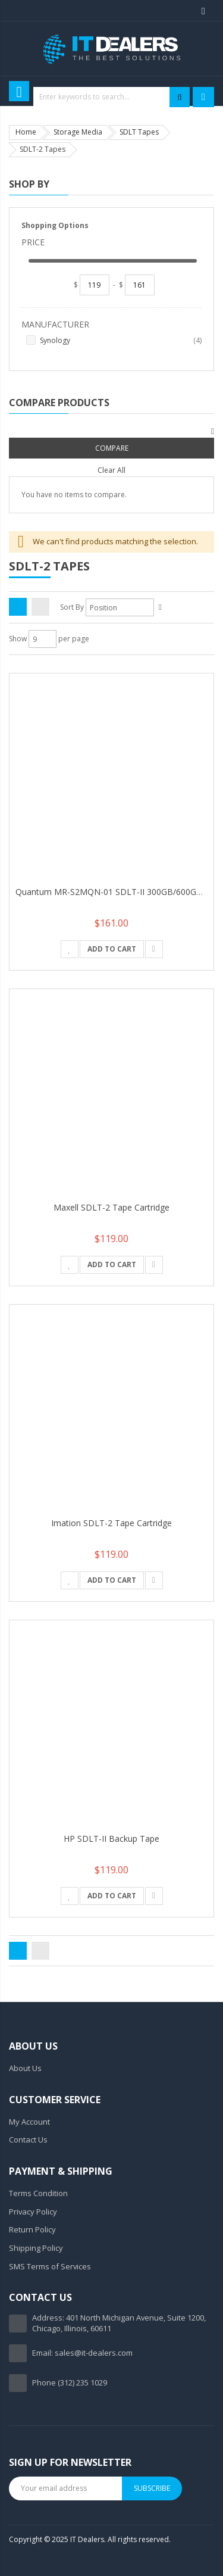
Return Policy (32, 2229)
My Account (29, 2121)
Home (25, 132)
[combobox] (111, 97)
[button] (69, 949)
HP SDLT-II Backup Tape (111, 1838)
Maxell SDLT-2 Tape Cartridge (111, 1207)
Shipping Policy (36, 2248)
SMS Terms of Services (50, 2266)
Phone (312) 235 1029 (69, 2382)
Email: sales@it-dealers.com (82, 2352)
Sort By (72, 607)
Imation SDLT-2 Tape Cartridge (111, 1523)
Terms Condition (38, 2193)
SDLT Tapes (139, 132)
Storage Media (78, 132)
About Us (25, 2068)
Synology (121, 341)
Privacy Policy (33, 2211)
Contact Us (28, 2139)
